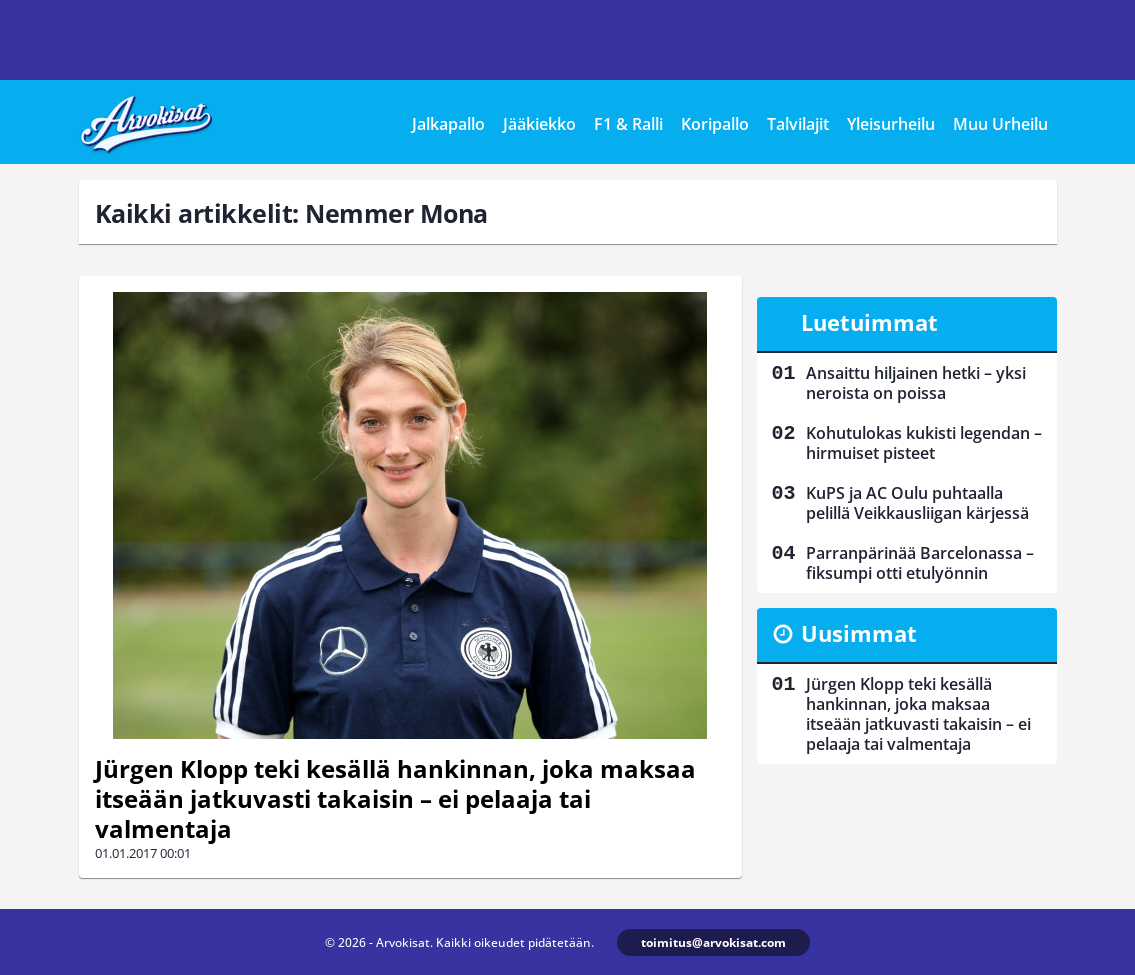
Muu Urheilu (1000, 124)
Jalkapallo (448, 124)
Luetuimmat (869, 322)
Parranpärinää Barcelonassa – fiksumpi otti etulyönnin (920, 563)
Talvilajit (798, 124)
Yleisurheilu (891, 124)
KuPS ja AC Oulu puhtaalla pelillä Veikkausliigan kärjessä (917, 503)
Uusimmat (859, 633)
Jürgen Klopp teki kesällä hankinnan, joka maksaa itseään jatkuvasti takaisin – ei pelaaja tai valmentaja (395, 798)
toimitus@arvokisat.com (713, 942)
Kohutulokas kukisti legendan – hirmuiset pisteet (924, 443)
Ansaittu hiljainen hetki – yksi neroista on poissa (916, 383)
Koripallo (715, 124)
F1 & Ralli (628, 124)
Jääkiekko (539, 124)
